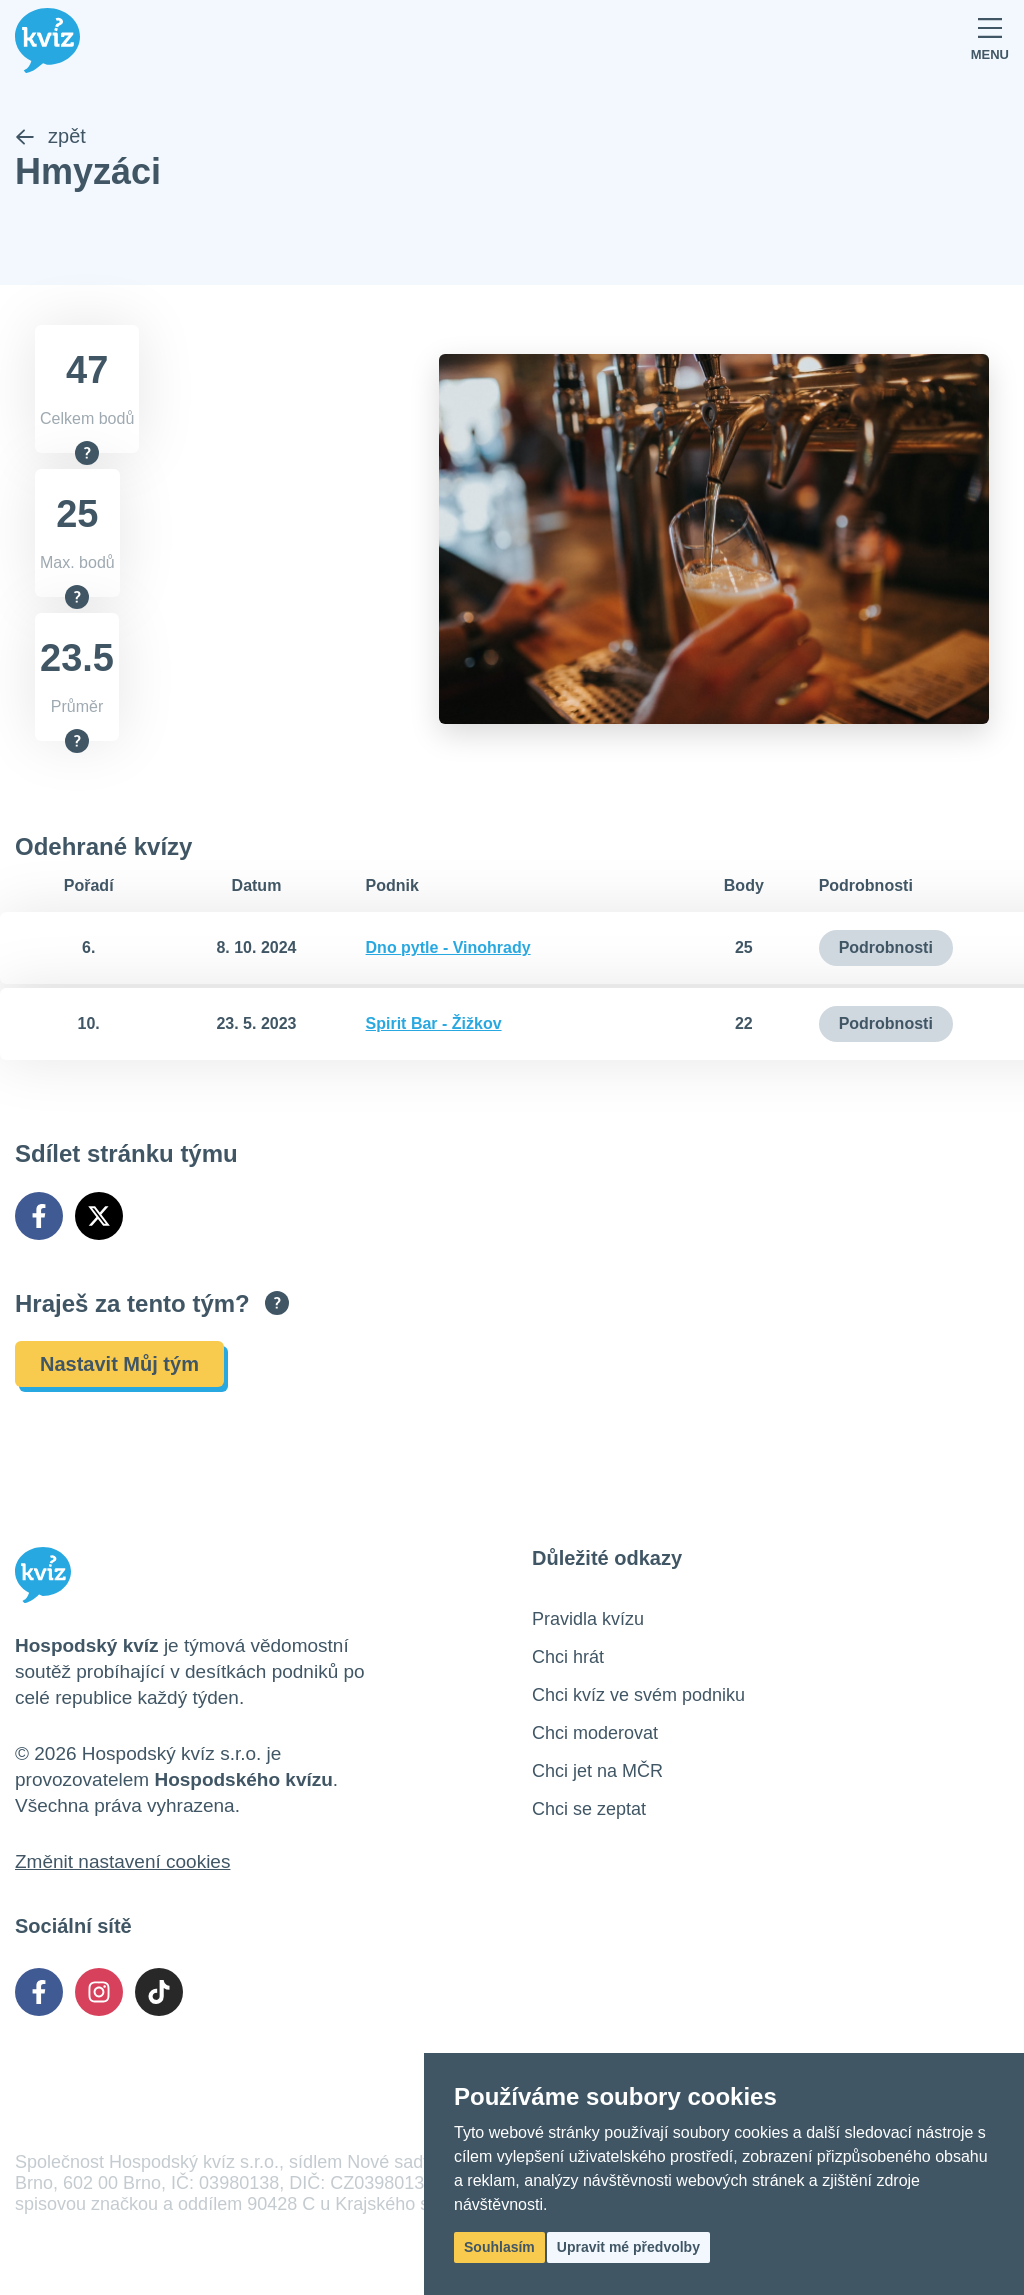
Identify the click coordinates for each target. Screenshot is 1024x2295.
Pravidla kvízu (588, 1619)
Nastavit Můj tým (119, 1364)
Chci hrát (568, 1657)
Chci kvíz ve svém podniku (638, 1695)
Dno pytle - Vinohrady (448, 947)
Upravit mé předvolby (628, 2247)
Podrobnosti (886, 947)
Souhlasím (499, 2247)
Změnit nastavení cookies (122, 1861)
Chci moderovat (595, 1733)
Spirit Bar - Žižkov (434, 1023)
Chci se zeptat (589, 1809)
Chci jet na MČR (597, 1771)
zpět (50, 136)
